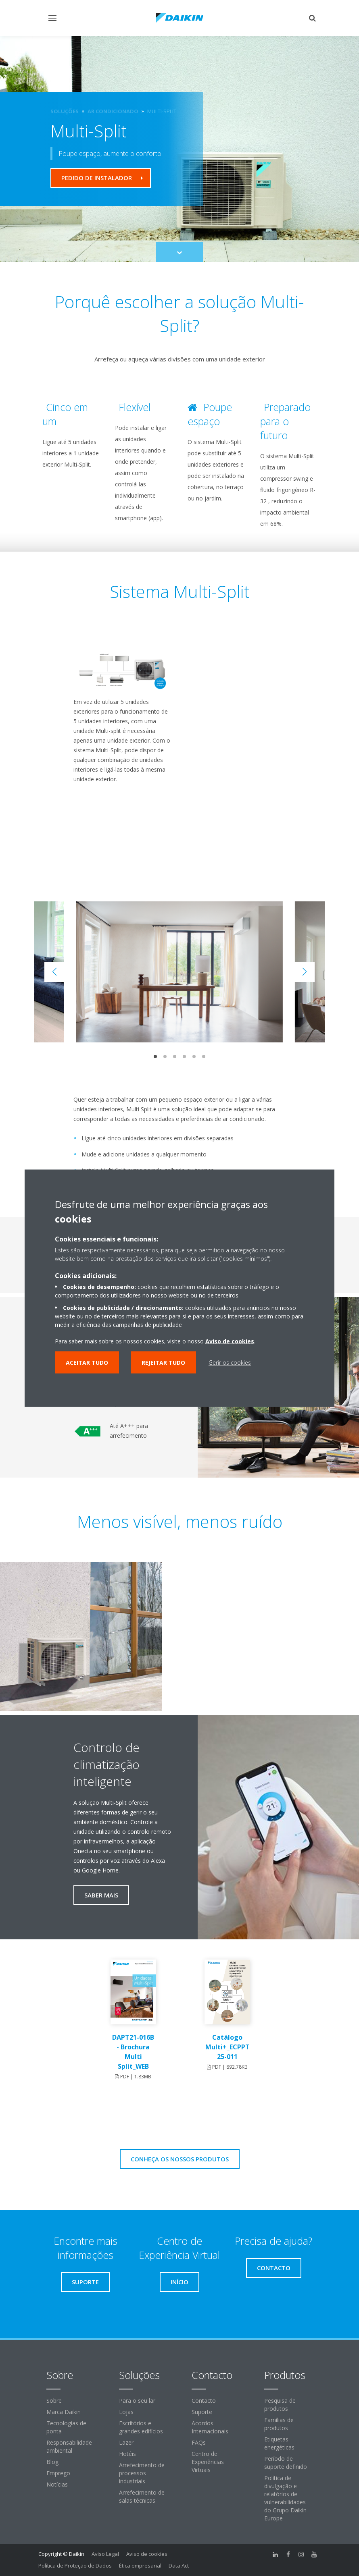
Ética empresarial (140, 2565)
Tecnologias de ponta (66, 2427)
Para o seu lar (137, 2400)
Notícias (57, 2484)
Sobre (54, 2400)
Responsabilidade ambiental (69, 2446)
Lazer (126, 2442)
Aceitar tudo (87, 1362)
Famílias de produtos (279, 2424)
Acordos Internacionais (210, 2427)
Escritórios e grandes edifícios (141, 2427)
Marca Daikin (63, 2412)
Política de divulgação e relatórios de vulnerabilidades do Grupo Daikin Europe (285, 2498)
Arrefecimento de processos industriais (142, 2473)
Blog (52, 2462)
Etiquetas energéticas (279, 2443)
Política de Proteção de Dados (75, 2565)
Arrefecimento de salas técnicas (142, 2496)
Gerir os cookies (230, 1362)
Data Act (179, 2565)
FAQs (199, 2442)
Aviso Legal (105, 2553)
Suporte (202, 2412)
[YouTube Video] (117, 829)
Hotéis (127, 2454)
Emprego (58, 2473)
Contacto (204, 2400)
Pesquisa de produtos (280, 2404)
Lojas (126, 2412)
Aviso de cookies (146, 2553)
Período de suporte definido (285, 2462)
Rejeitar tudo (163, 1362)
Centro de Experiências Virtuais (208, 2462)
